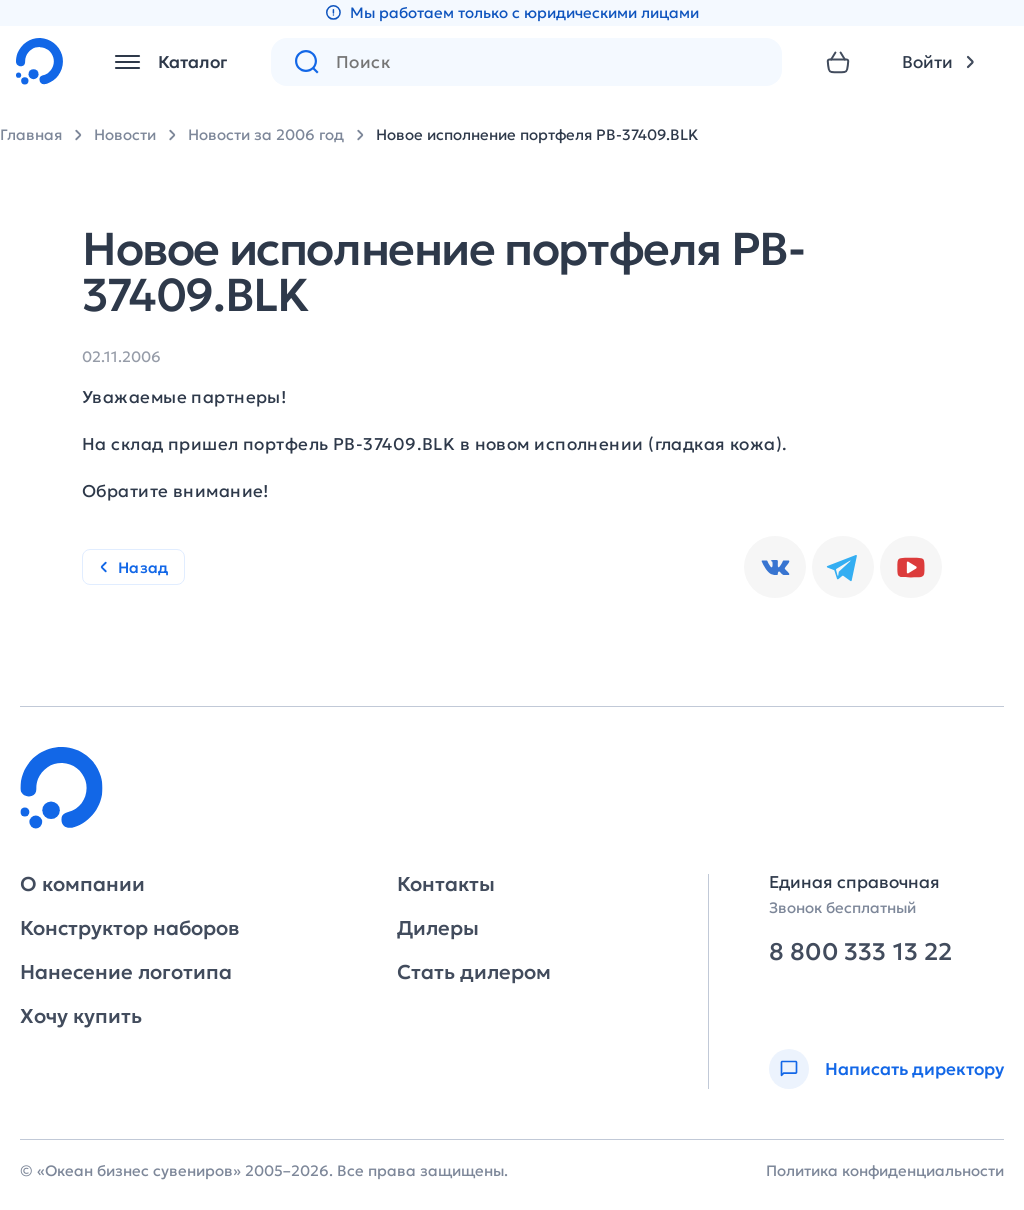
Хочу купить (81, 1016)
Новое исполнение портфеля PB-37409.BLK (537, 134)
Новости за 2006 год (266, 134)
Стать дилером (474, 972)
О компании (82, 884)
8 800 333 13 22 (860, 952)
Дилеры (438, 928)
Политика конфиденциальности (885, 1170)
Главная (31, 134)
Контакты (446, 884)
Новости (125, 134)
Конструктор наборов (129, 928)
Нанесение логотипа (126, 972)
